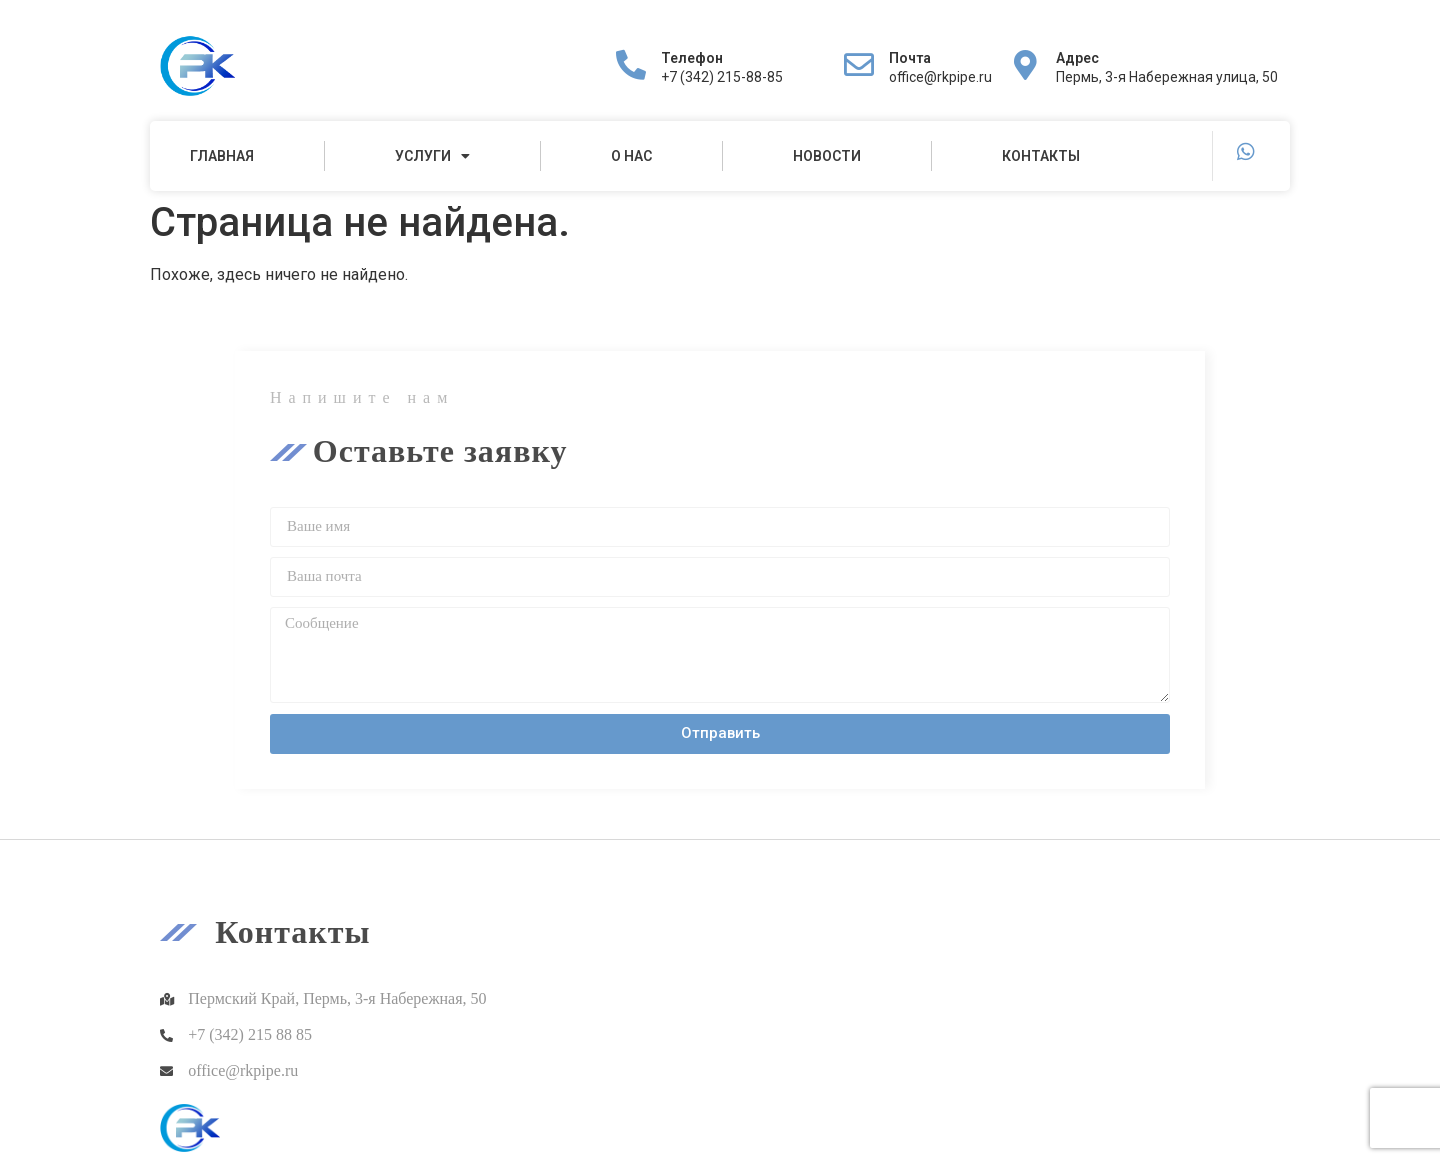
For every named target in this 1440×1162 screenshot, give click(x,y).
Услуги (432, 156)
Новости (827, 156)
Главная (222, 156)
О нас (631, 156)
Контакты (1041, 156)
